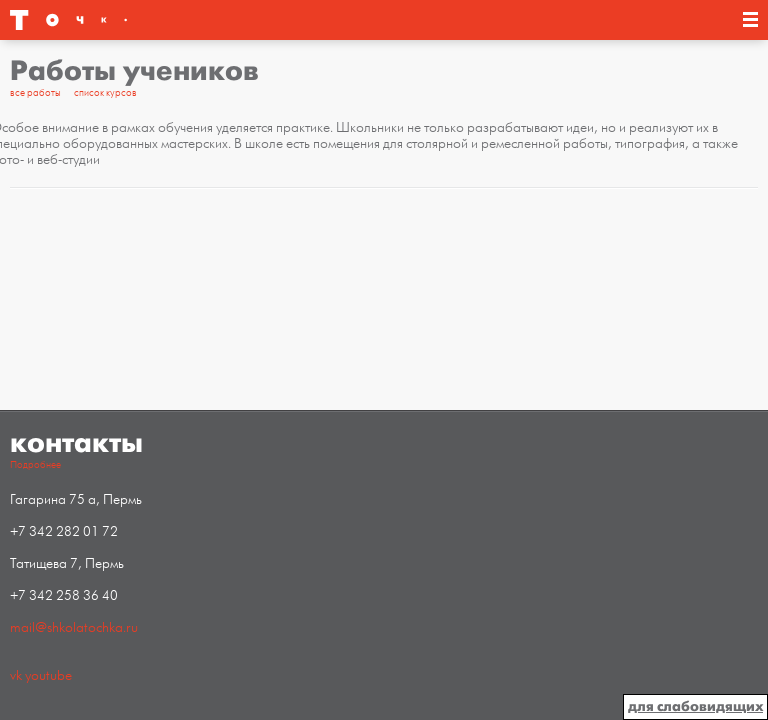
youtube (48, 675)
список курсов (105, 93)
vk (16, 675)
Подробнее (35, 465)
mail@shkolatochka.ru (74, 627)
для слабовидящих (695, 706)
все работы (35, 93)
